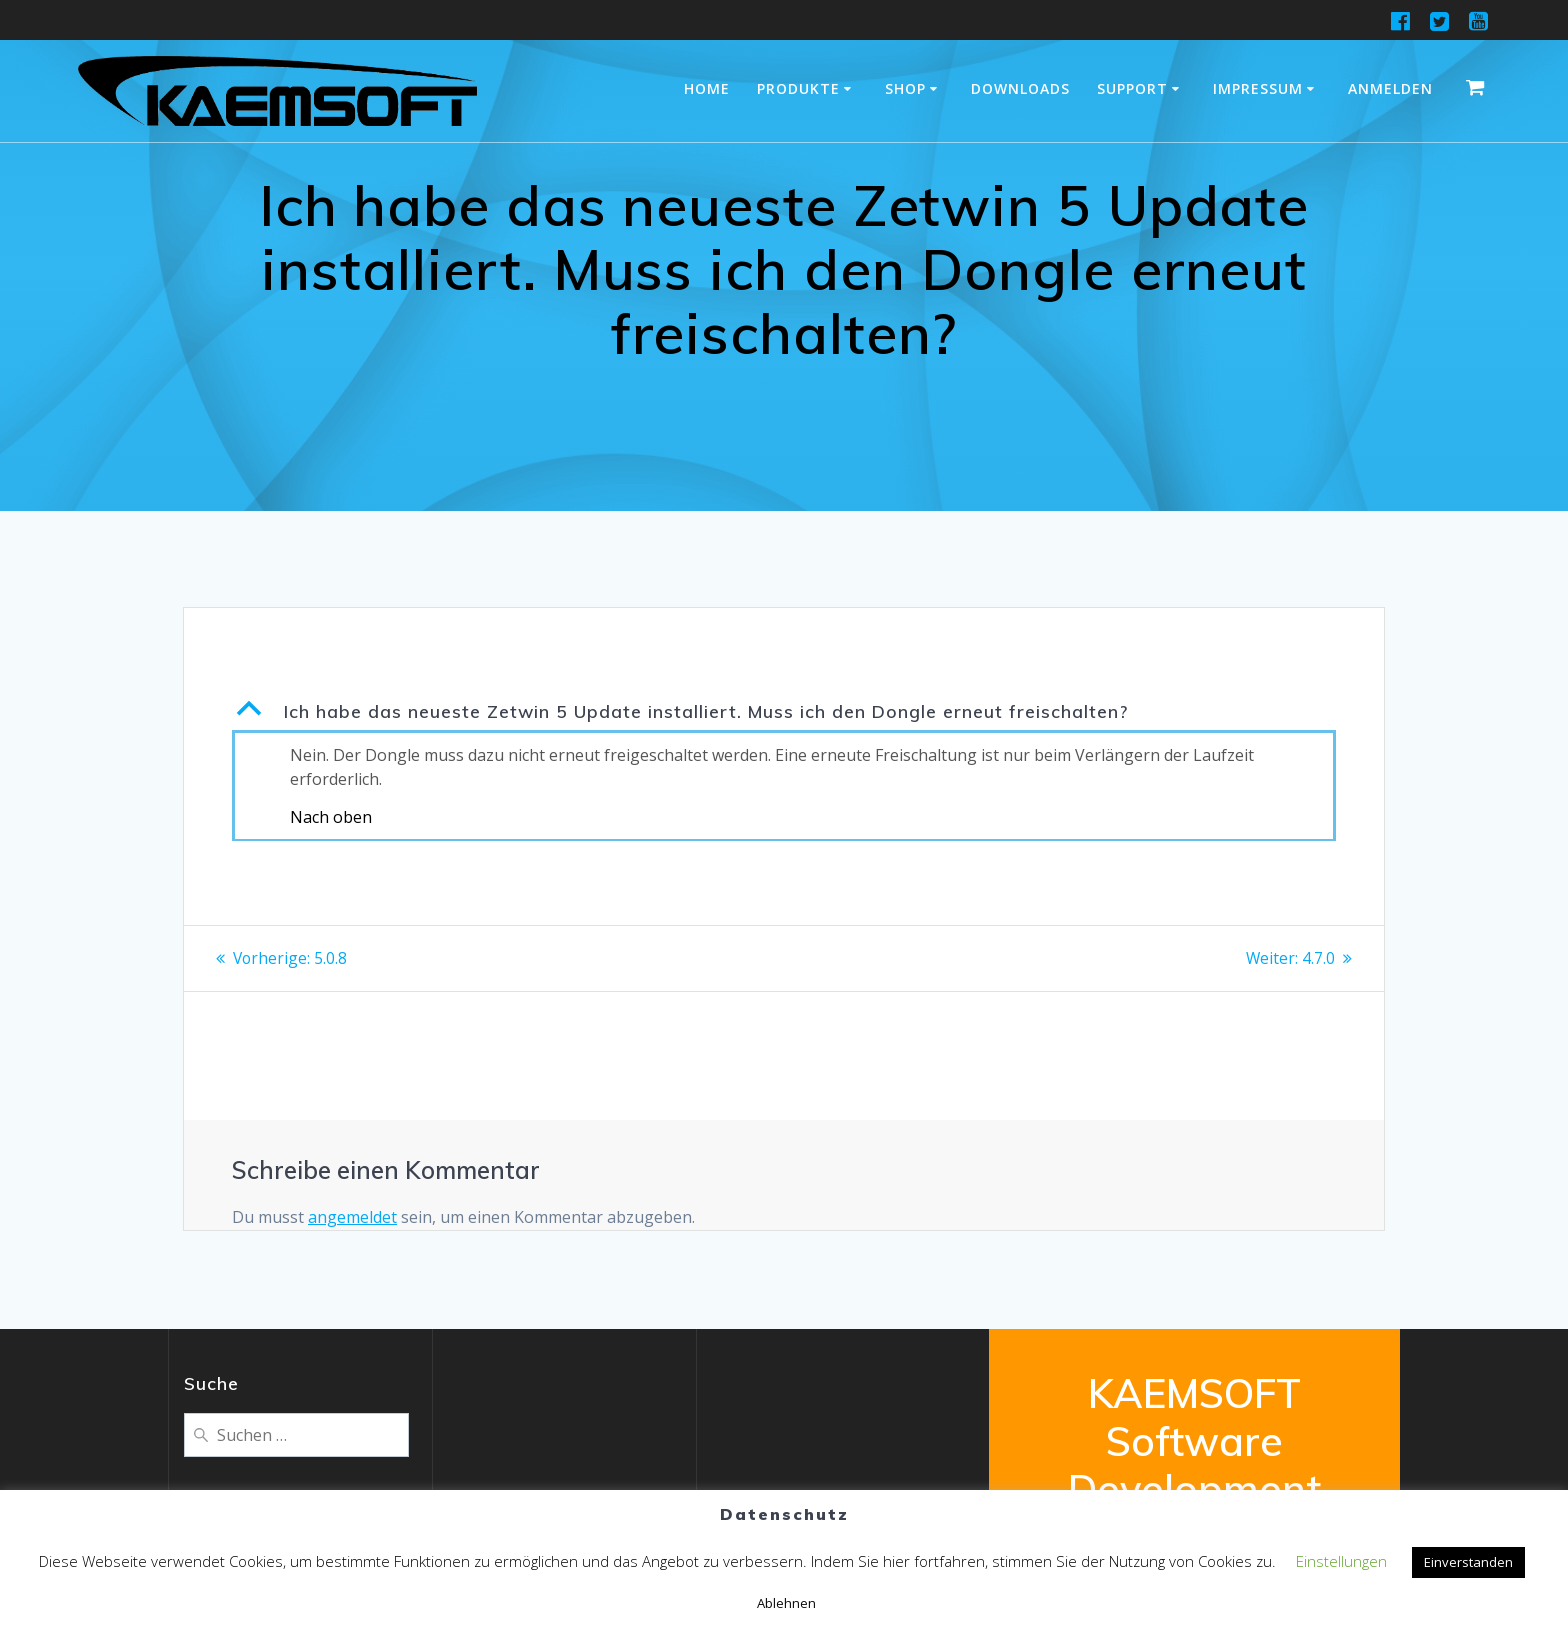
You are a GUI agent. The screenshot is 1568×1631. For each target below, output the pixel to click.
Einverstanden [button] (1468, 1562)
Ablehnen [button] (786, 1603)
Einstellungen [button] (1341, 1561)
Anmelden (1390, 88)
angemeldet (352, 1216)
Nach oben (331, 817)
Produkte (798, 88)
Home (707, 88)
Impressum (1258, 88)
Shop (905, 88)
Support (1132, 88)
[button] (784, 711)
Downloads (1020, 88)
